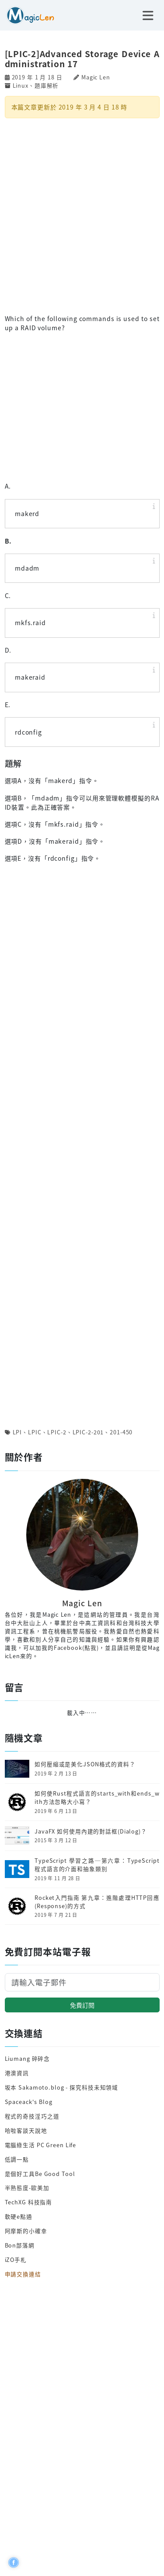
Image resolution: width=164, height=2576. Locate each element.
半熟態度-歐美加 (27, 2187)
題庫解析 (47, 85)
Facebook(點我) (76, 1647)
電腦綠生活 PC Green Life (41, 2145)
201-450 (121, 1432)
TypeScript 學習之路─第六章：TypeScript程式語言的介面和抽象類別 (97, 1865)
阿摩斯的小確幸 (26, 2231)
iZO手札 (16, 2259)
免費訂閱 (82, 2005)
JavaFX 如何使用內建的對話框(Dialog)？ (91, 1831)
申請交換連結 (23, 2274)
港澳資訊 (17, 2073)
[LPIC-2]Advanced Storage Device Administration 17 (82, 58)
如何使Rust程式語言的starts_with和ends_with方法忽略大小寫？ (97, 1797)
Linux (20, 85)
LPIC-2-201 (88, 1432)
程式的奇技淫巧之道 (32, 2116)
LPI (17, 1432)
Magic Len (95, 77)
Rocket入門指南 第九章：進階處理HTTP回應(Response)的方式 (97, 1902)
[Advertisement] (82, 215)
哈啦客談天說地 (26, 2130)
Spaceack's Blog (28, 2101)
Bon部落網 (20, 2245)
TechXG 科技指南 (28, 2202)
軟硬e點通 (18, 2216)
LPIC (35, 1432)
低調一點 (17, 2159)
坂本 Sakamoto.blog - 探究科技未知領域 (62, 2087)
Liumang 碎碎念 (27, 2058)
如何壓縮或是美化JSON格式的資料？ (85, 1764)
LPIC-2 (56, 1432)
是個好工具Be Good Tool (40, 2173)
